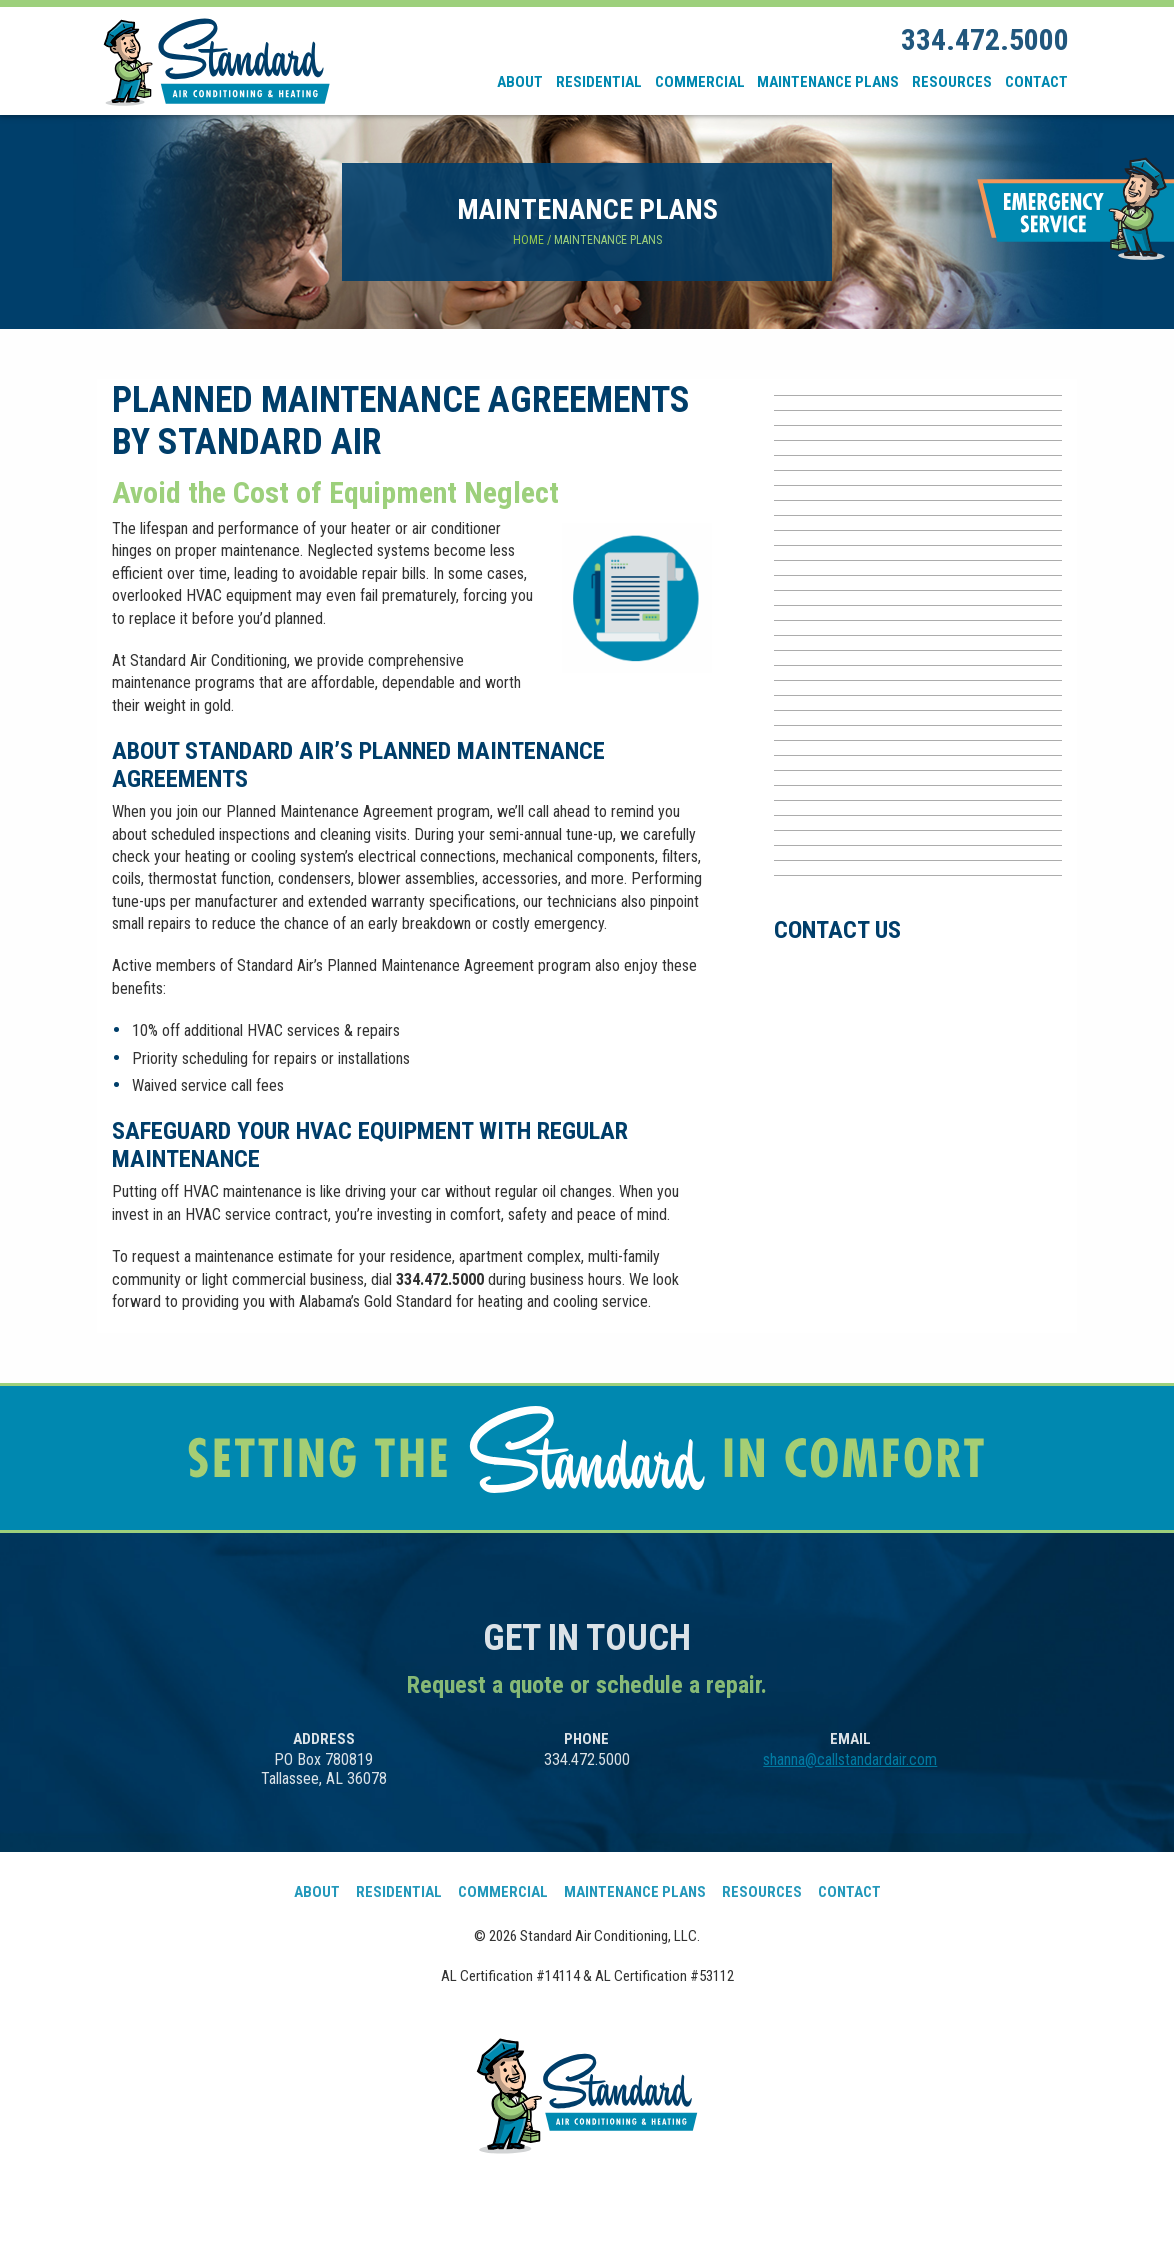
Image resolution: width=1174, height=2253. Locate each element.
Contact (1036, 82)
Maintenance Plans (828, 82)
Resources (952, 82)
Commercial (700, 82)
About (520, 82)
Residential (599, 82)
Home (528, 240)
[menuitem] (520, 82)
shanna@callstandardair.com (850, 1759)
